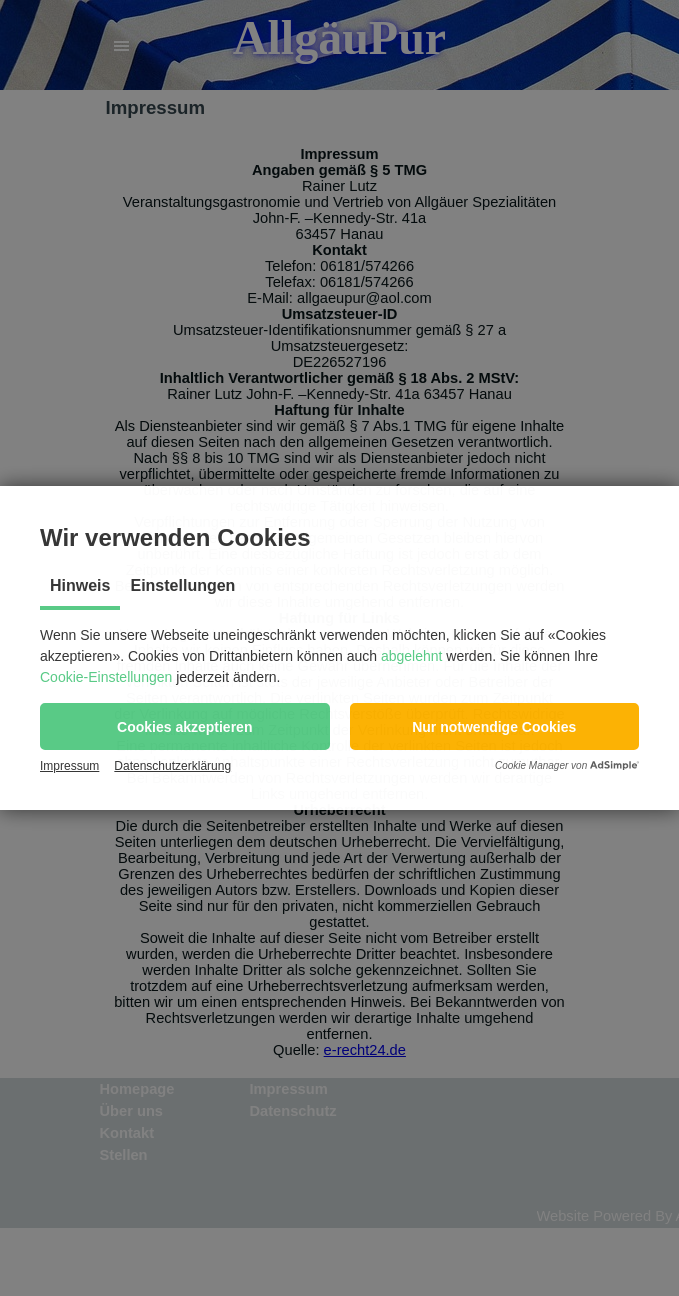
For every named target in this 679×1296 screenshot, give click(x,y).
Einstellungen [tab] (182, 585)
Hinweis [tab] (80, 585)
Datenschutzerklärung (172, 766)
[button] (185, 726)
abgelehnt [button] (412, 656)
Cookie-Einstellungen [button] (106, 677)
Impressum (69, 766)
